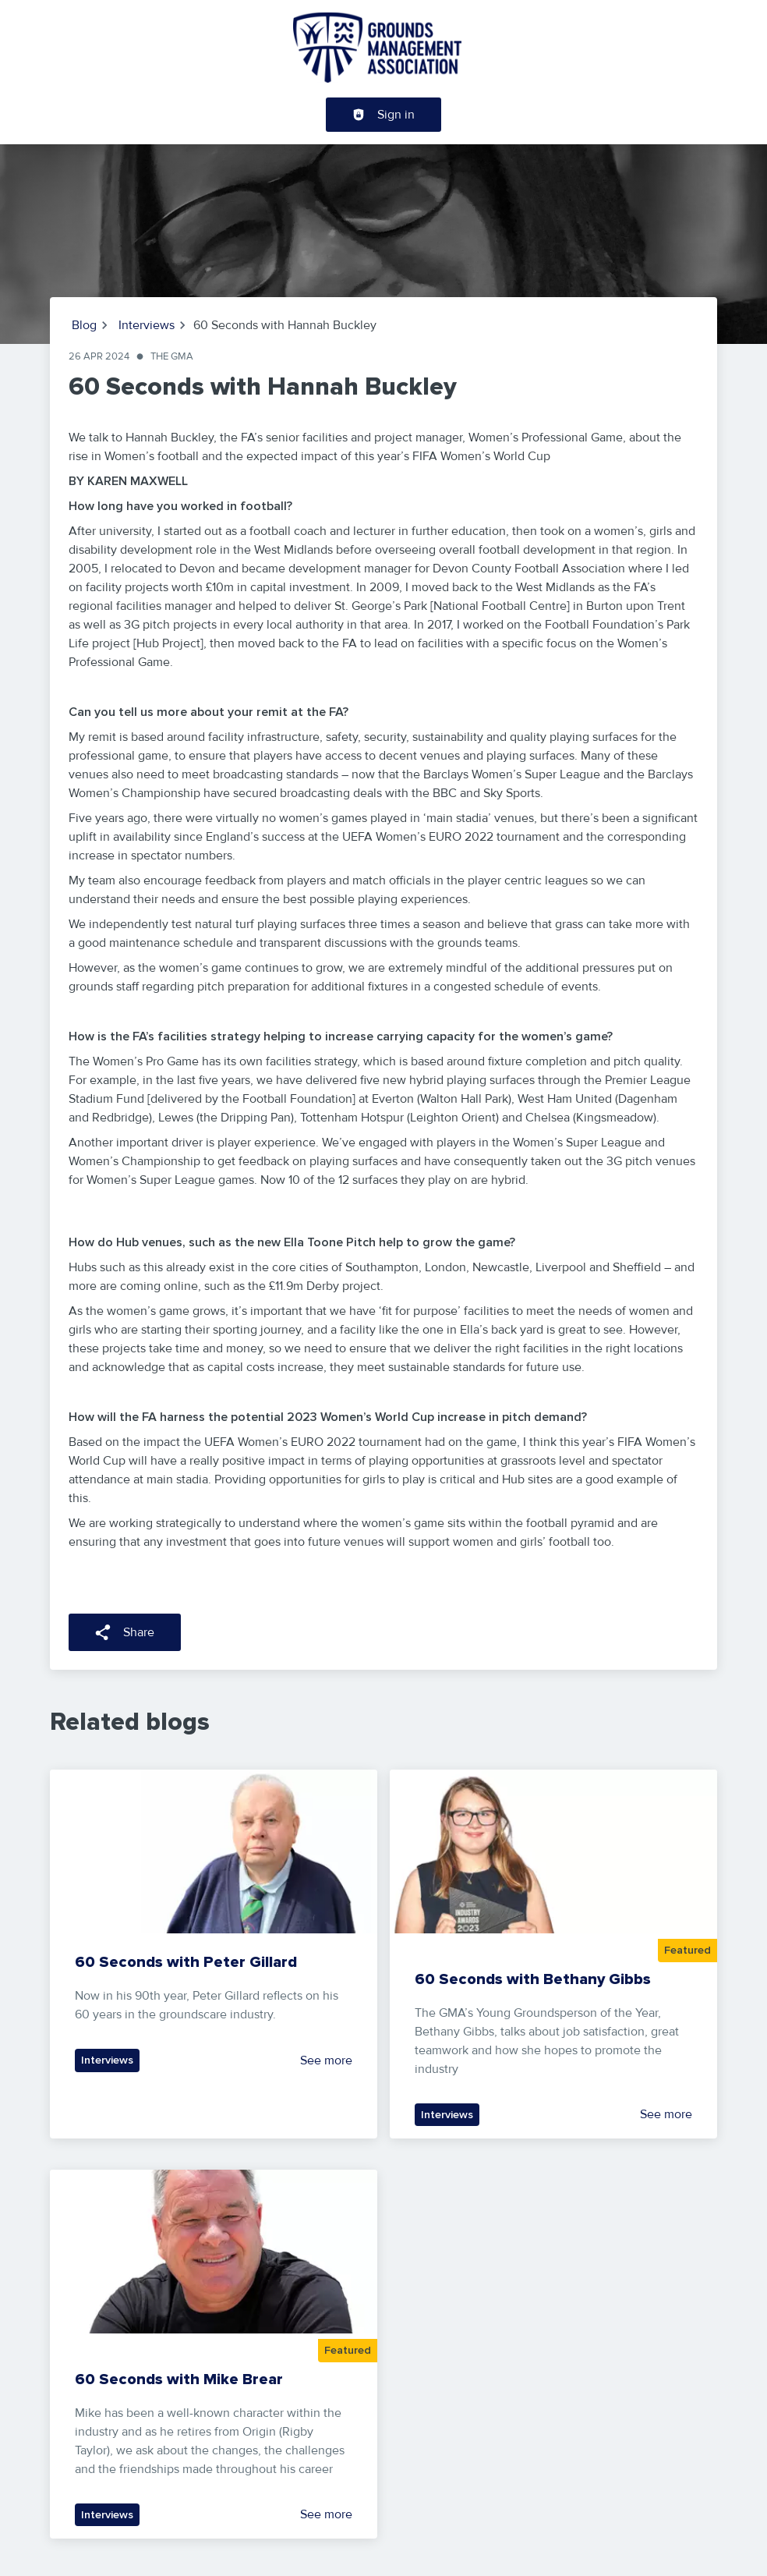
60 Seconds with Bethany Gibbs (533, 1979)
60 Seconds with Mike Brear (179, 2379)
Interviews (146, 325)
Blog (84, 325)
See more (326, 2060)
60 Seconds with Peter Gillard (186, 1962)
